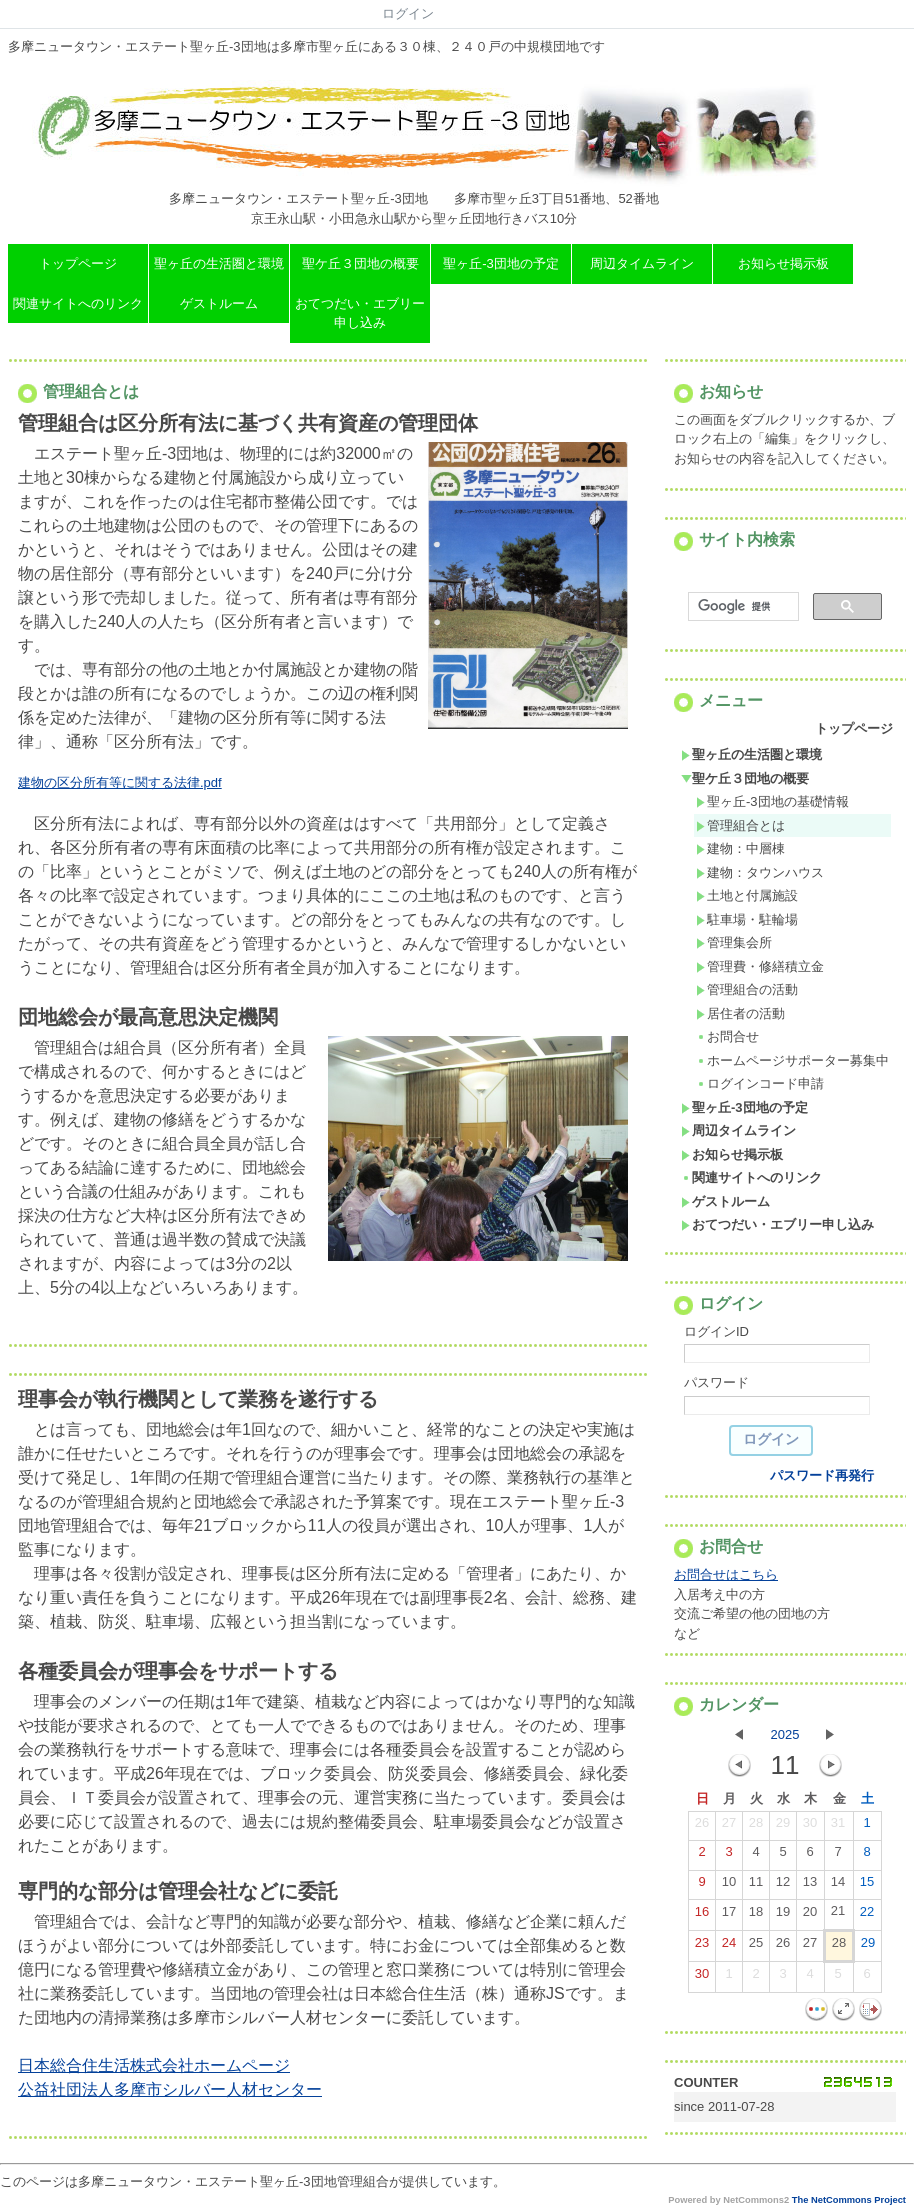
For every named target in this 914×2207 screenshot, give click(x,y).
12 (783, 1886)
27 (729, 1827)
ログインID (716, 1331)
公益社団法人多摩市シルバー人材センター (170, 2089)
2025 (785, 1734)
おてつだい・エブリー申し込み (360, 313)
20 (810, 1916)
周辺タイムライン (642, 263)
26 (702, 1827)
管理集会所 (734, 942)
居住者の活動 (740, 1013)
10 (729, 1886)
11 (756, 1886)
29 (783, 1827)
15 (867, 1886)
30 (810, 1827)
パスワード (716, 1382)
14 (838, 1886)
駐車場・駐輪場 (747, 919)
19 (783, 1916)
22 (867, 1916)
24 (729, 1947)
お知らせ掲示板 (783, 263)
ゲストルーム (219, 303)
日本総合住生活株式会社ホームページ (154, 2065)
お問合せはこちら (726, 1574)
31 (838, 1827)
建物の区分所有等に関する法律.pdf (120, 782)
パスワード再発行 (822, 1475)
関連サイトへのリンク (78, 303)
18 (756, 1916)
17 (729, 1916)
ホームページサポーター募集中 (792, 1060)
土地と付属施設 (747, 895)
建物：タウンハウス (760, 872)
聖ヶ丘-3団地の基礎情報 (772, 801)
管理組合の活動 (747, 989)
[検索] (741, 607)
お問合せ (727, 1036)
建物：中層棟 (740, 848)
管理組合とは (740, 825)
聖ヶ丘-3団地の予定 (501, 263)
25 (756, 1947)
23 (702, 1947)
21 (838, 1915)
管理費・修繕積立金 (760, 966)
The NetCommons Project (849, 2200)
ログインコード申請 (760, 1083)
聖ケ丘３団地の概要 (360, 263)
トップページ (78, 263)
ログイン (408, 13)
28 (756, 1827)
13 (810, 1886)
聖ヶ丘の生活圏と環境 (219, 263)
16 (702, 1916)
